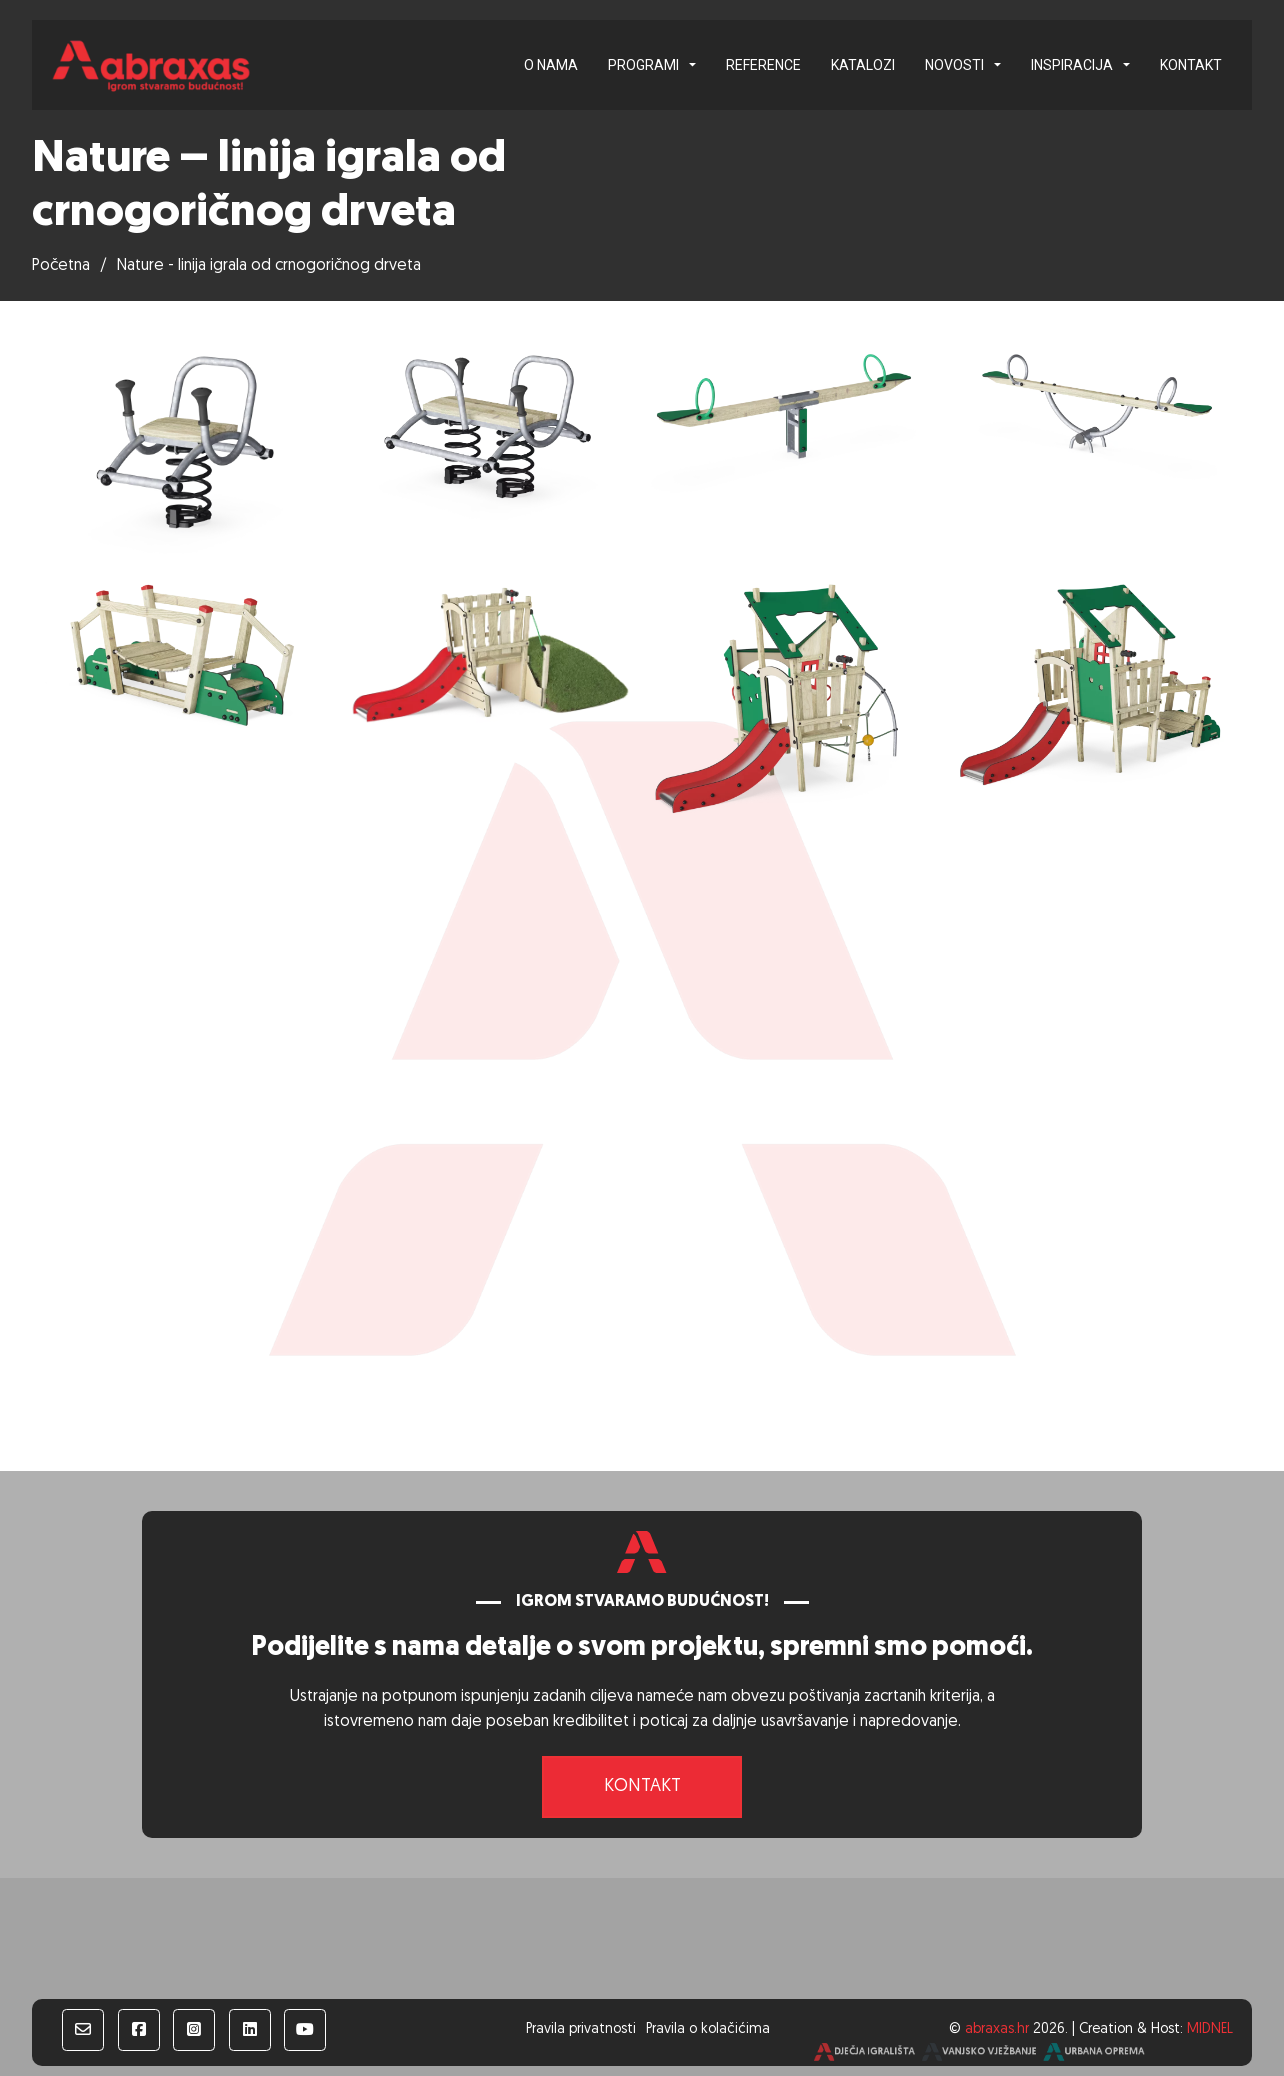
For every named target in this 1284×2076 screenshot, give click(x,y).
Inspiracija (1072, 65)
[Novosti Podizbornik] (997, 65)
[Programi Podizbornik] (692, 65)
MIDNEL (1210, 2029)
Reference (763, 65)
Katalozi (863, 65)
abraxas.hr (997, 2029)
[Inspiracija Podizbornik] (1126, 65)
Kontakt (1191, 65)
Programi (643, 65)
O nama (551, 65)
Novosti (954, 65)
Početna (61, 266)
